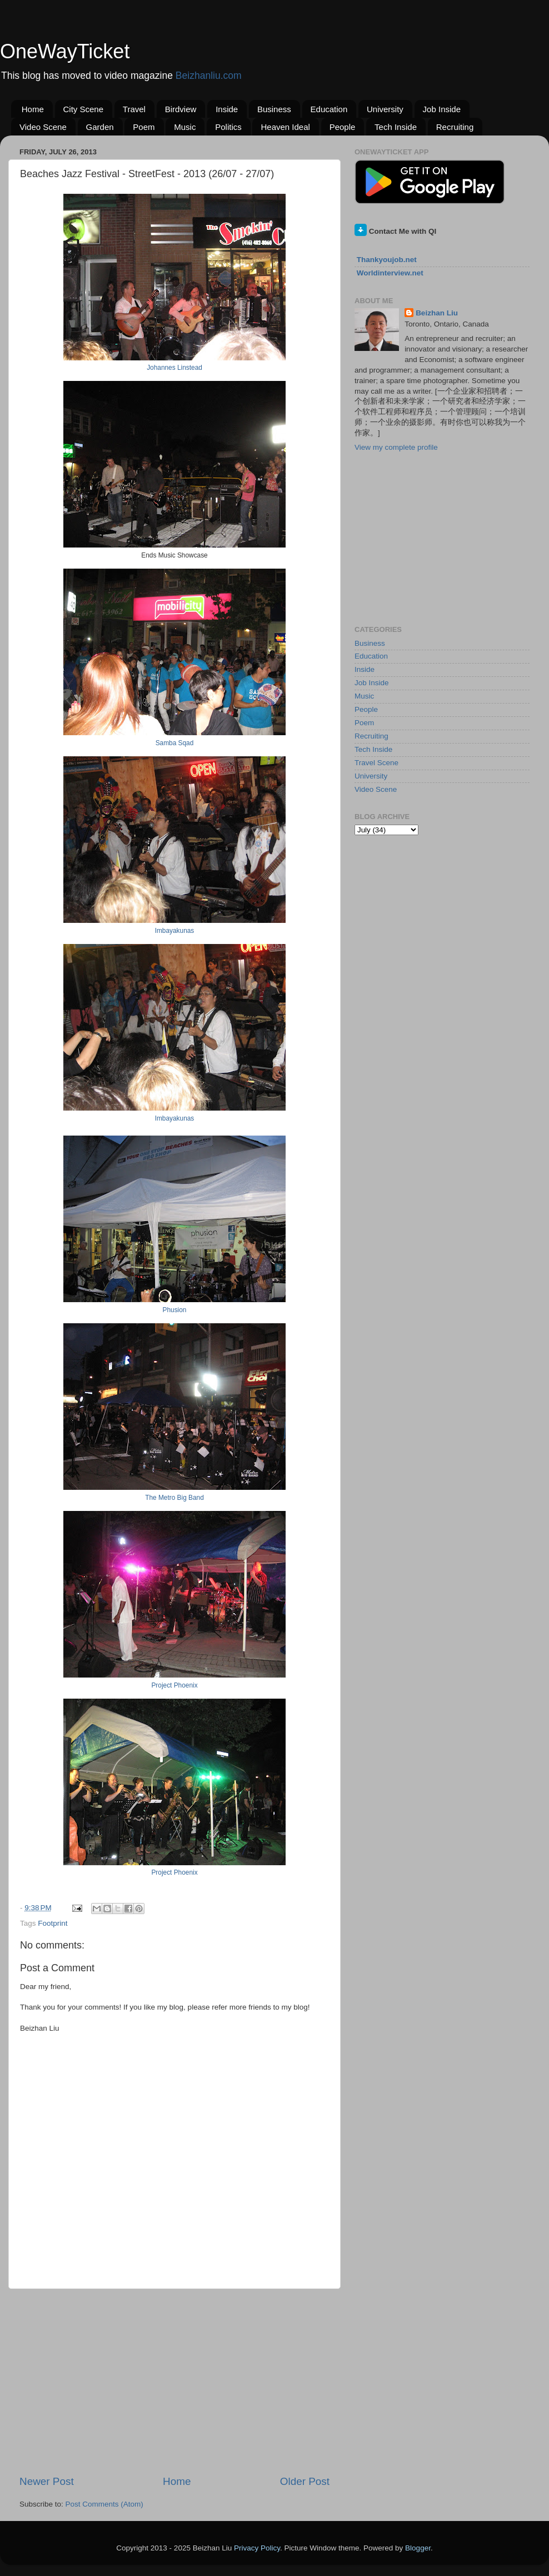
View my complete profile (396, 447)
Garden (100, 127)
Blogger (418, 2548)
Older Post (305, 2481)
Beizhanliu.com (209, 75)
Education (329, 109)
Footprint (52, 1923)
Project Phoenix (174, 1685)
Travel (134, 109)
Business (274, 109)
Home (33, 109)
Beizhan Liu (437, 313)
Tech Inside (396, 127)
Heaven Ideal (285, 127)
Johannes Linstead (174, 367)
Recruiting (455, 127)
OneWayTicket (64, 51)
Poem (143, 127)
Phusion (175, 1310)
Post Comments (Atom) (104, 2504)
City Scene (83, 109)
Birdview (181, 109)
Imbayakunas (174, 931)
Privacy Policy (257, 2548)
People (343, 127)
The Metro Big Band (174, 1498)
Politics (228, 127)
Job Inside (442, 109)
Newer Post (46, 2481)
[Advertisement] (174, 2381)
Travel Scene (376, 763)
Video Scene (43, 127)
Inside (227, 109)
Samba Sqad (175, 743)
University (385, 109)
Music (185, 127)
